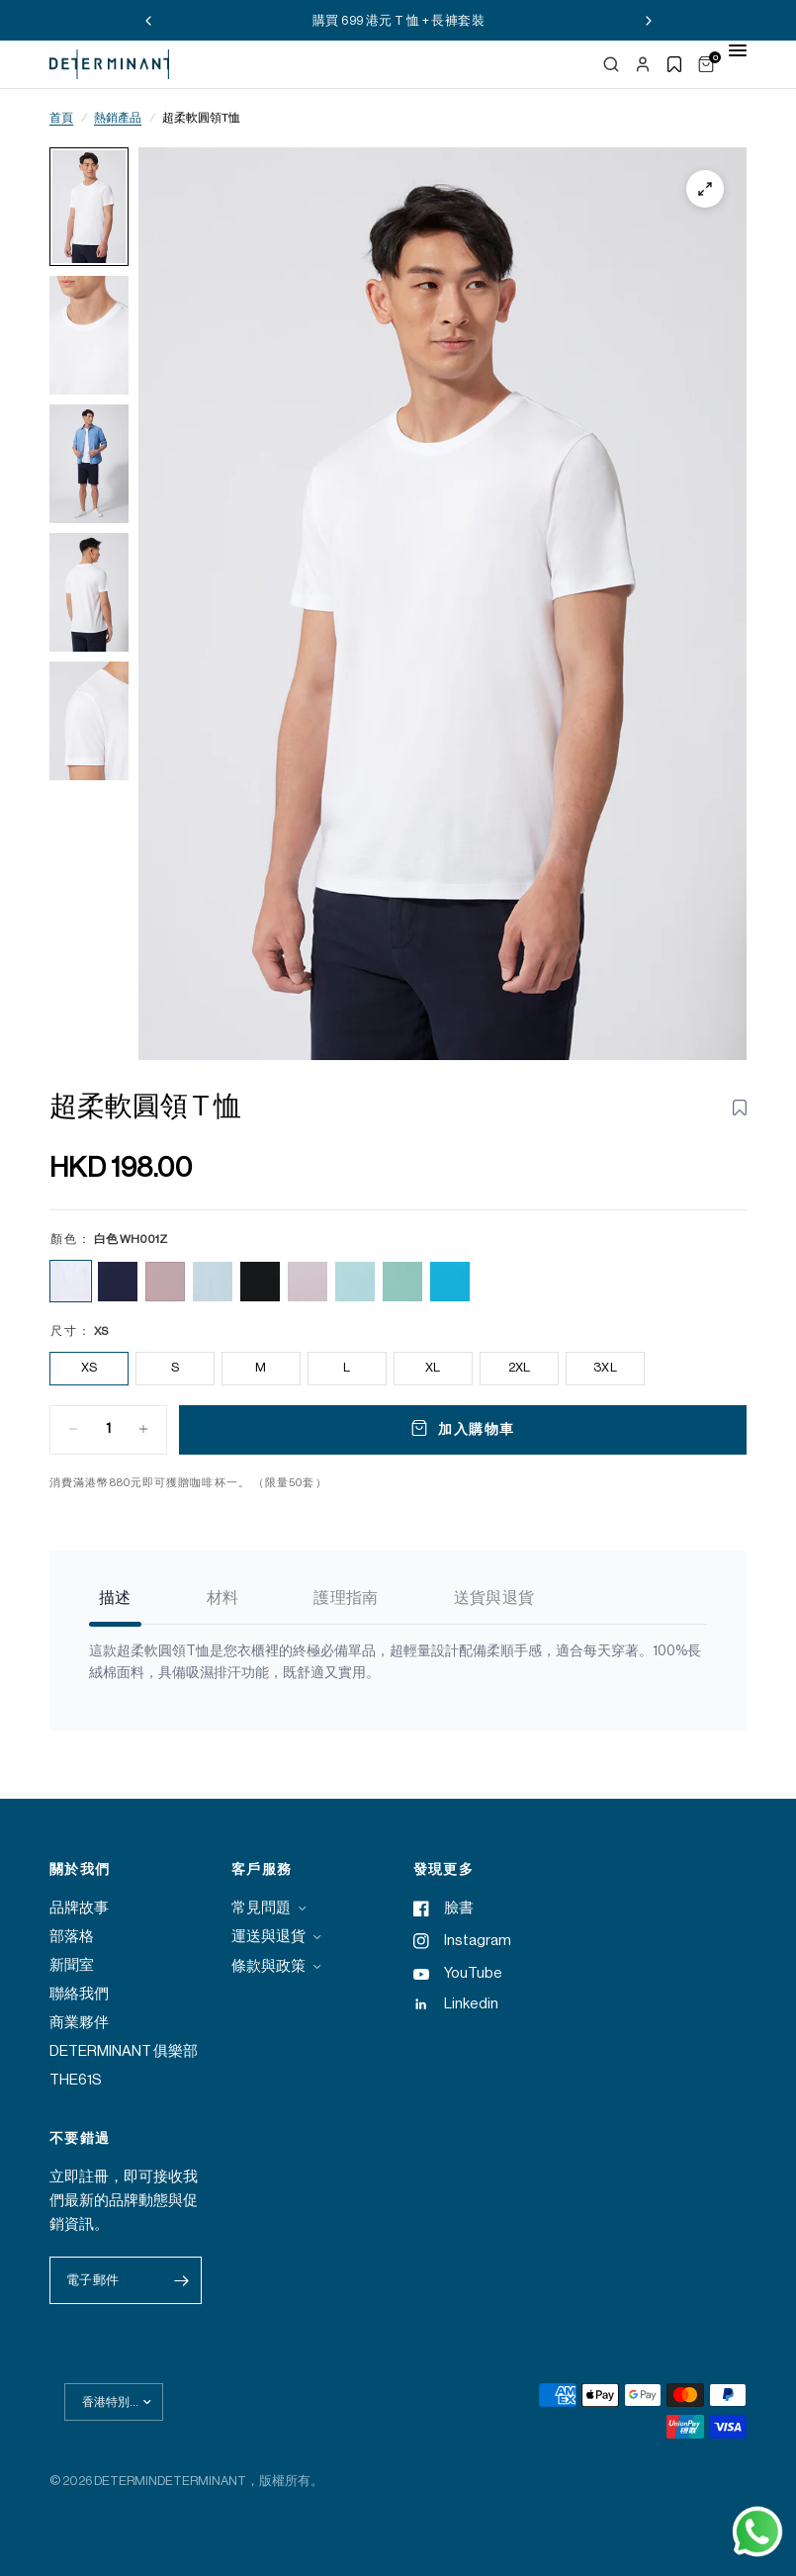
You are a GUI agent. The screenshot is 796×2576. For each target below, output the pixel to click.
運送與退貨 (268, 1936)
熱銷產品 (117, 118)
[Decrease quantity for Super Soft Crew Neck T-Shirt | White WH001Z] (73, 1429)
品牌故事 (79, 1908)
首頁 (61, 118)
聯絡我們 (79, 1994)
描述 (115, 1598)
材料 (223, 1598)
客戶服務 (262, 1870)
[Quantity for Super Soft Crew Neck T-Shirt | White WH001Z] (108, 1429)
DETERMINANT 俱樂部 (123, 2051)
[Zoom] (705, 189)
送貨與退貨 (494, 1598)
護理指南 (345, 1598)
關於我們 (80, 1870)
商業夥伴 (79, 2022)
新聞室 (71, 1965)
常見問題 (261, 1908)
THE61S (75, 2080)
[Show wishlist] (674, 64)
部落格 (71, 1936)
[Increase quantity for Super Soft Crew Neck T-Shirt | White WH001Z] (143, 1429)
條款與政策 (268, 1966)
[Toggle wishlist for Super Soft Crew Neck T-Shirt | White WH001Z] (740, 1107)
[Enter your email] (182, 2280)
